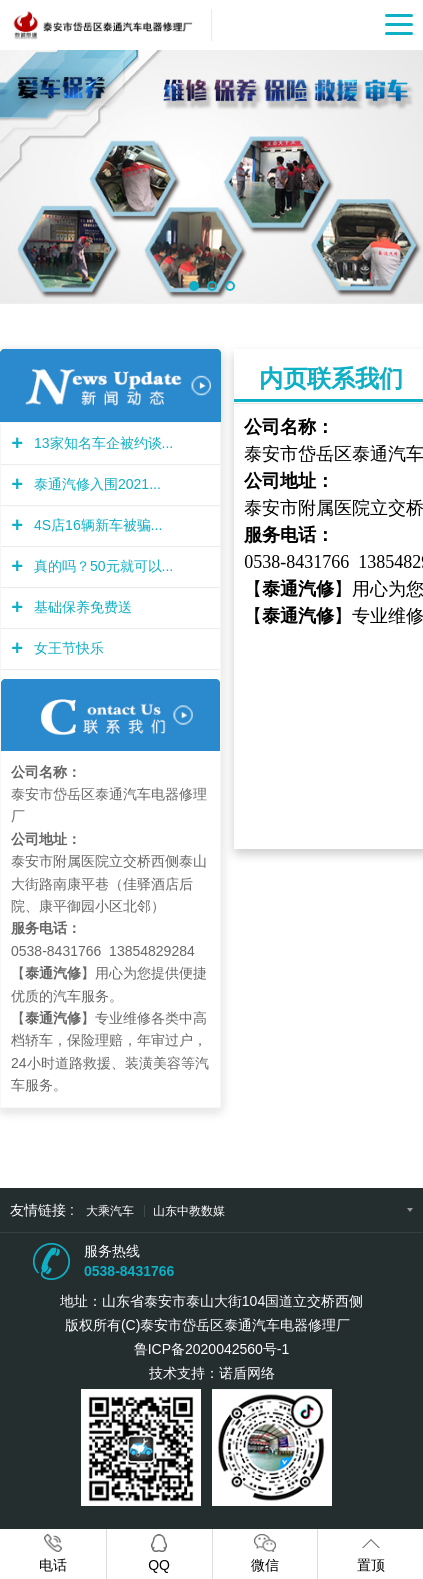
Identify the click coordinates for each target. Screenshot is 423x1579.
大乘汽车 (111, 1211)
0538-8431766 (129, 1271)
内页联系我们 (331, 378)
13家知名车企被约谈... (101, 443)
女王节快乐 (66, 648)
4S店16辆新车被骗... (95, 525)
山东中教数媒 (189, 1211)
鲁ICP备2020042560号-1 (212, 1349)
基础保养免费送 (80, 607)
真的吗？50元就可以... (101, 566)
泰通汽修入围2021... (95, 484)
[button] (194, 286)
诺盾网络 (247, 1373)
